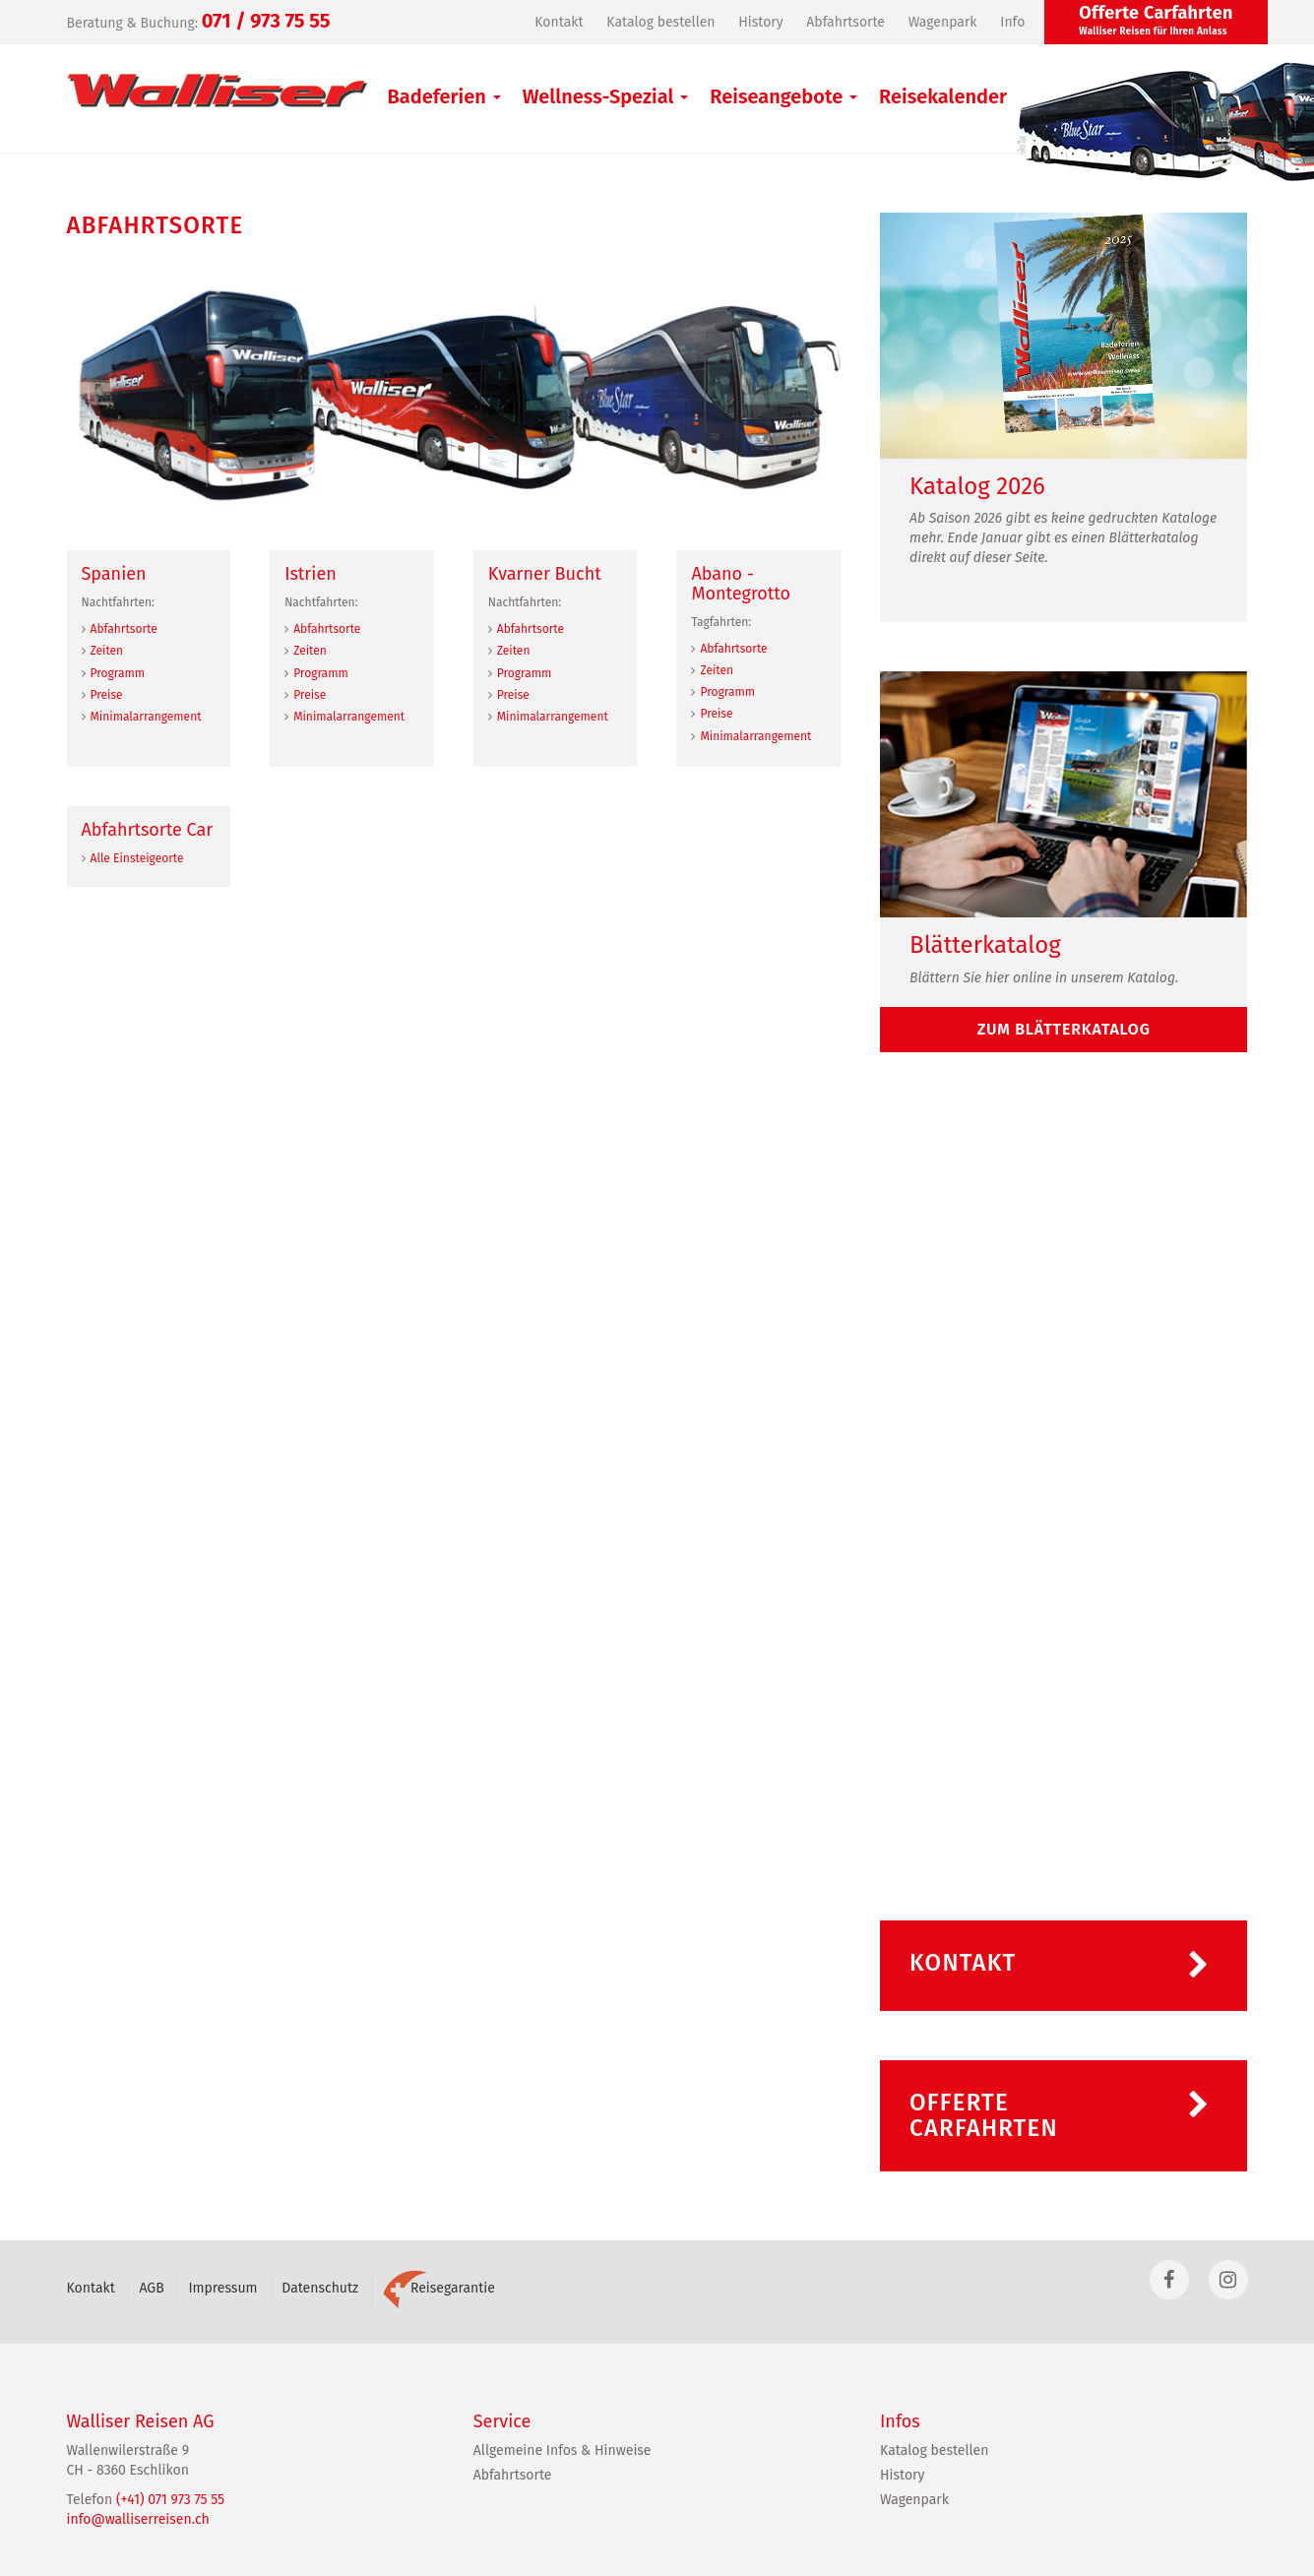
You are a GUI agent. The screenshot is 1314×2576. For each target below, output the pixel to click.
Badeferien (444, 96)
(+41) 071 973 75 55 (170, 2499)
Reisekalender (943, 96)
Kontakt (558, 22)
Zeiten (107, 651)
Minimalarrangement (146, 716)
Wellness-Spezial (606, 96)
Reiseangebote (783, 96)
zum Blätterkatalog (1064, 1029)
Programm (118, 673)
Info (1012, 22)
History (760, 22)
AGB (151, 2288)
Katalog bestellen (660, 22)
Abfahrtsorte (845, 22)
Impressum (222, 2288)
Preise (107, 695)
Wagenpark (942, 22)
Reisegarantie (439, 2288)
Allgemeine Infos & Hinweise (562, 2450)
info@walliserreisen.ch (138, 2519)
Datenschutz (320, 2288)
